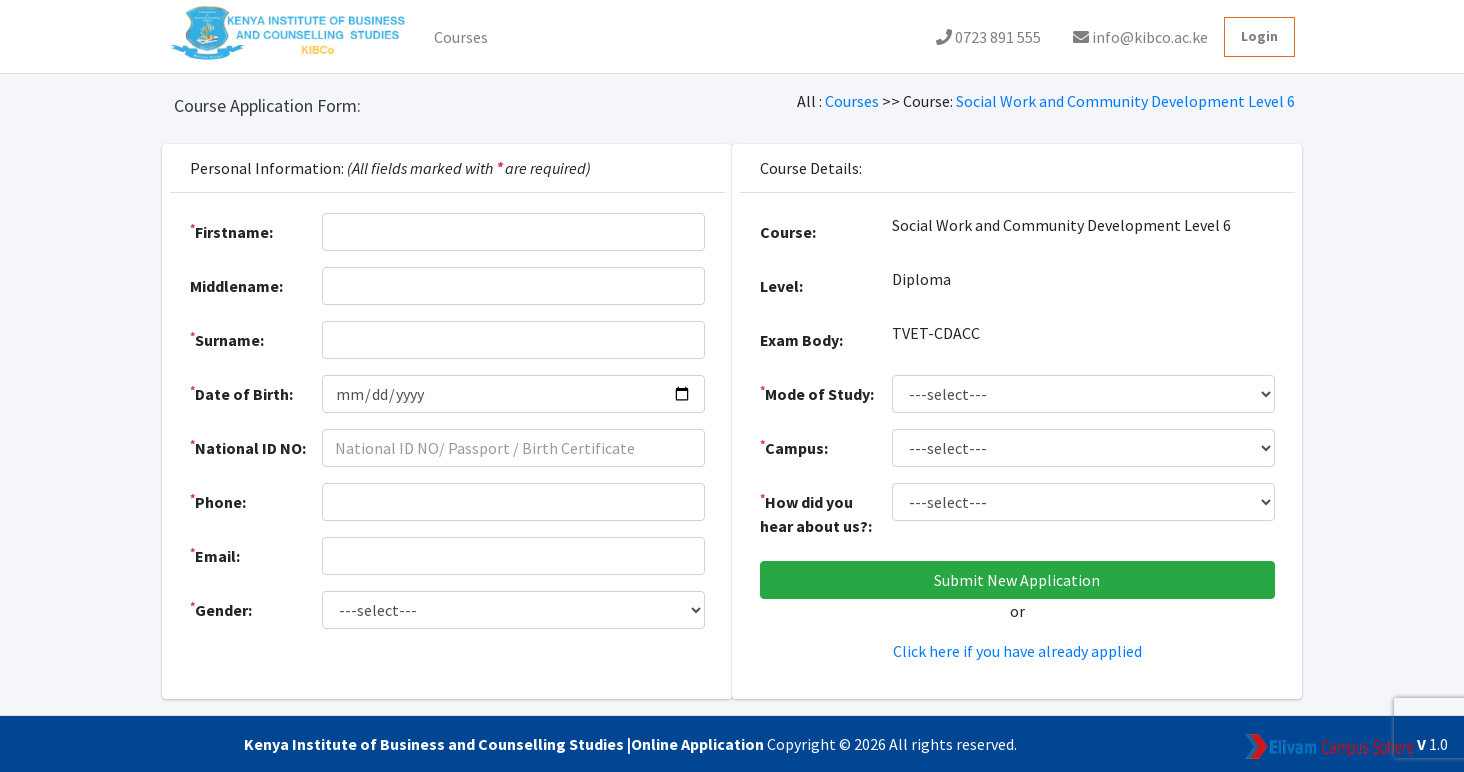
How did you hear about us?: (816, 513)
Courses (461, 37)
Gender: (221, 609)
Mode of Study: (817, 393)
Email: (215, 555)
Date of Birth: (241, 393)
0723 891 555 (988, 37)
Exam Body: (801, 340)
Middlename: (236, 286)
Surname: (227, 339)
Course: (788, 232)
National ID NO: (248, 447)
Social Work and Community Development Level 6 (1125, 101)
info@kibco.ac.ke (1140, 37)
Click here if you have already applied (1017, 651)
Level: (781, 286)
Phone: (218, 501)
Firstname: (231, 231)
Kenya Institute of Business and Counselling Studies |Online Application (505, 744)
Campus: (794, 447)
